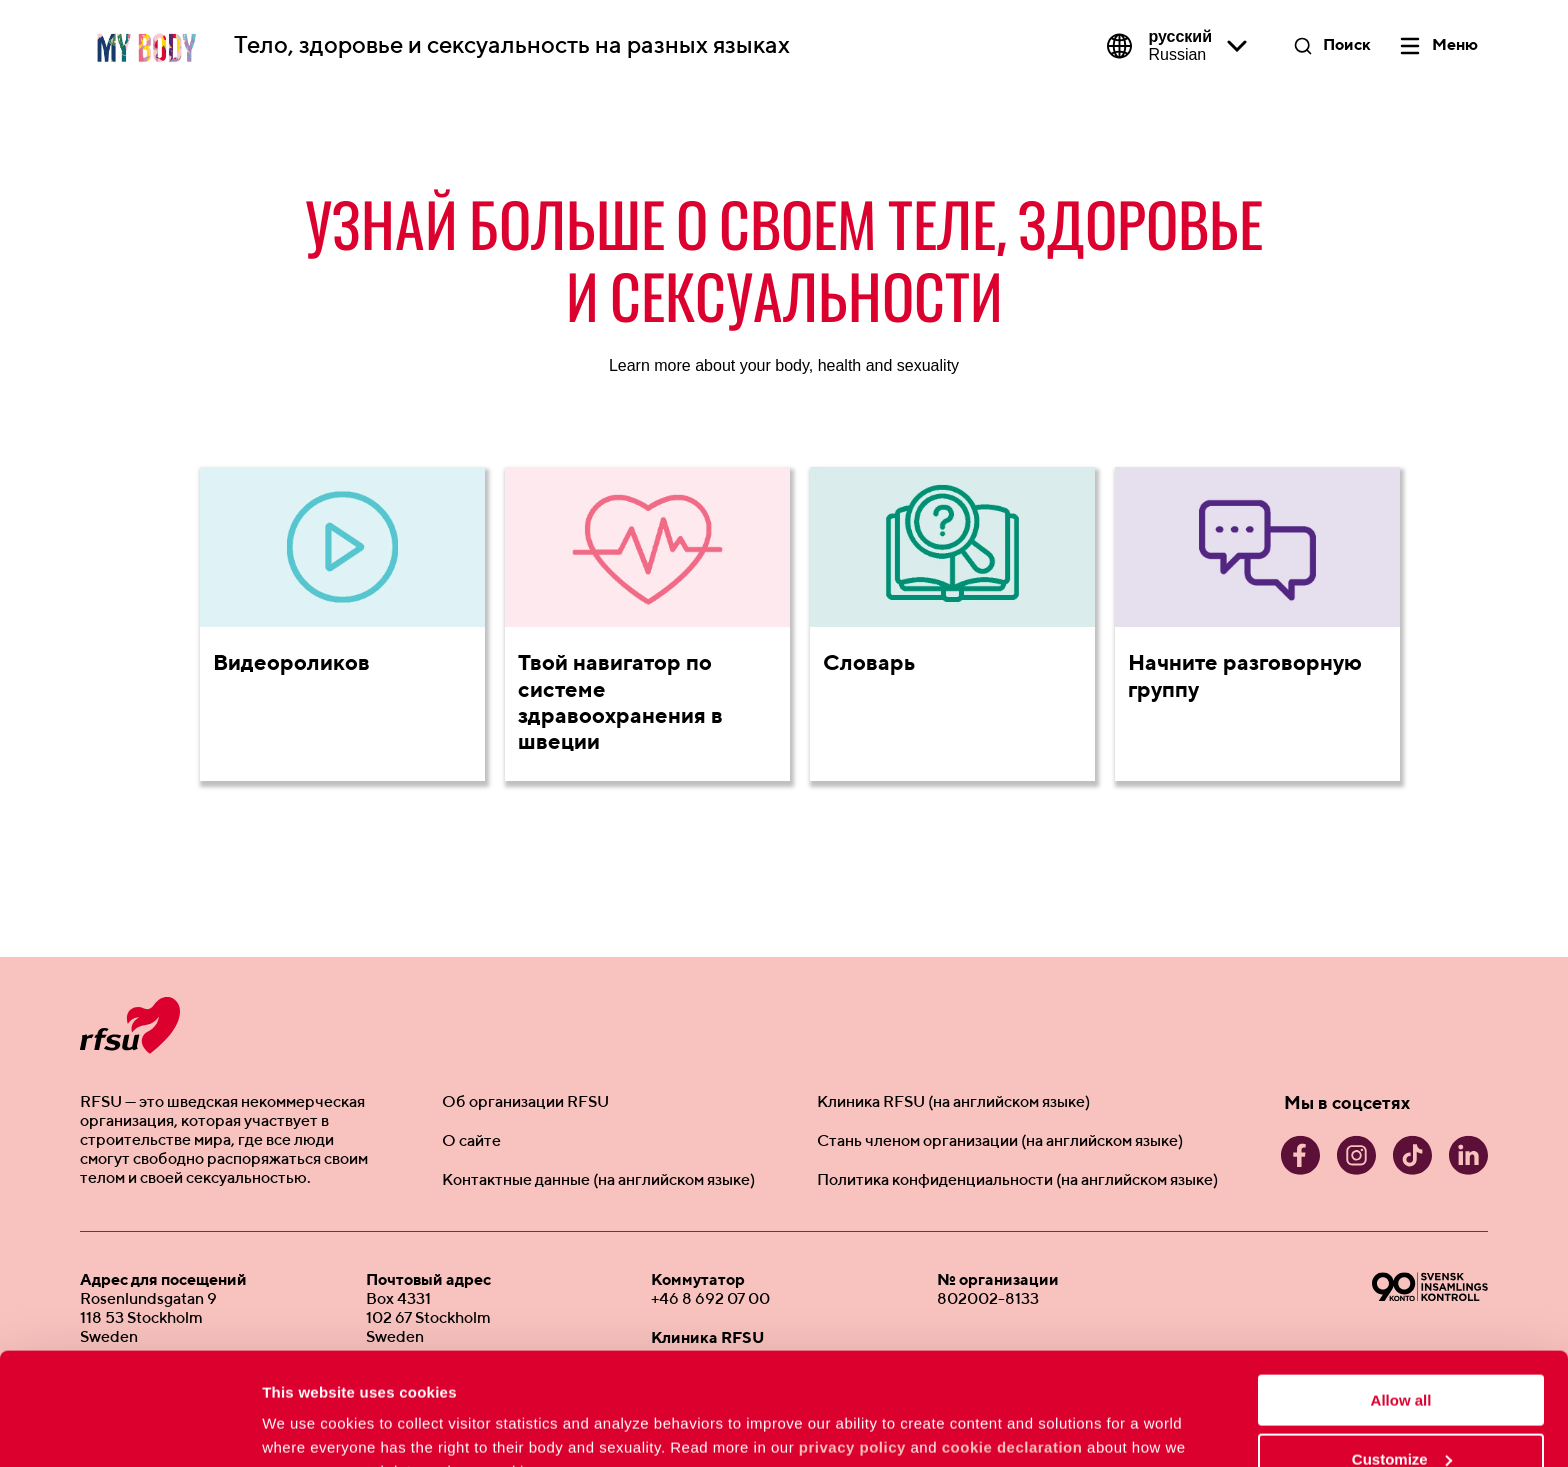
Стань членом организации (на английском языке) (1000, 1142)
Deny (1401, 1417)
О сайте (471, 1142)
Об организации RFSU (525, 1103)
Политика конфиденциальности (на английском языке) (1017, 1181)
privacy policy (852, 1347)
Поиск (1347, 46)
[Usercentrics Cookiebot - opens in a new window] (129, 1428)
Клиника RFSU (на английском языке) (953, 1103)
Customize (1402, 1359)
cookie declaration (1012, 1347)
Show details (308, 1426)
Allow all (1401, 1300)
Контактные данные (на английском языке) (598, 1181)
